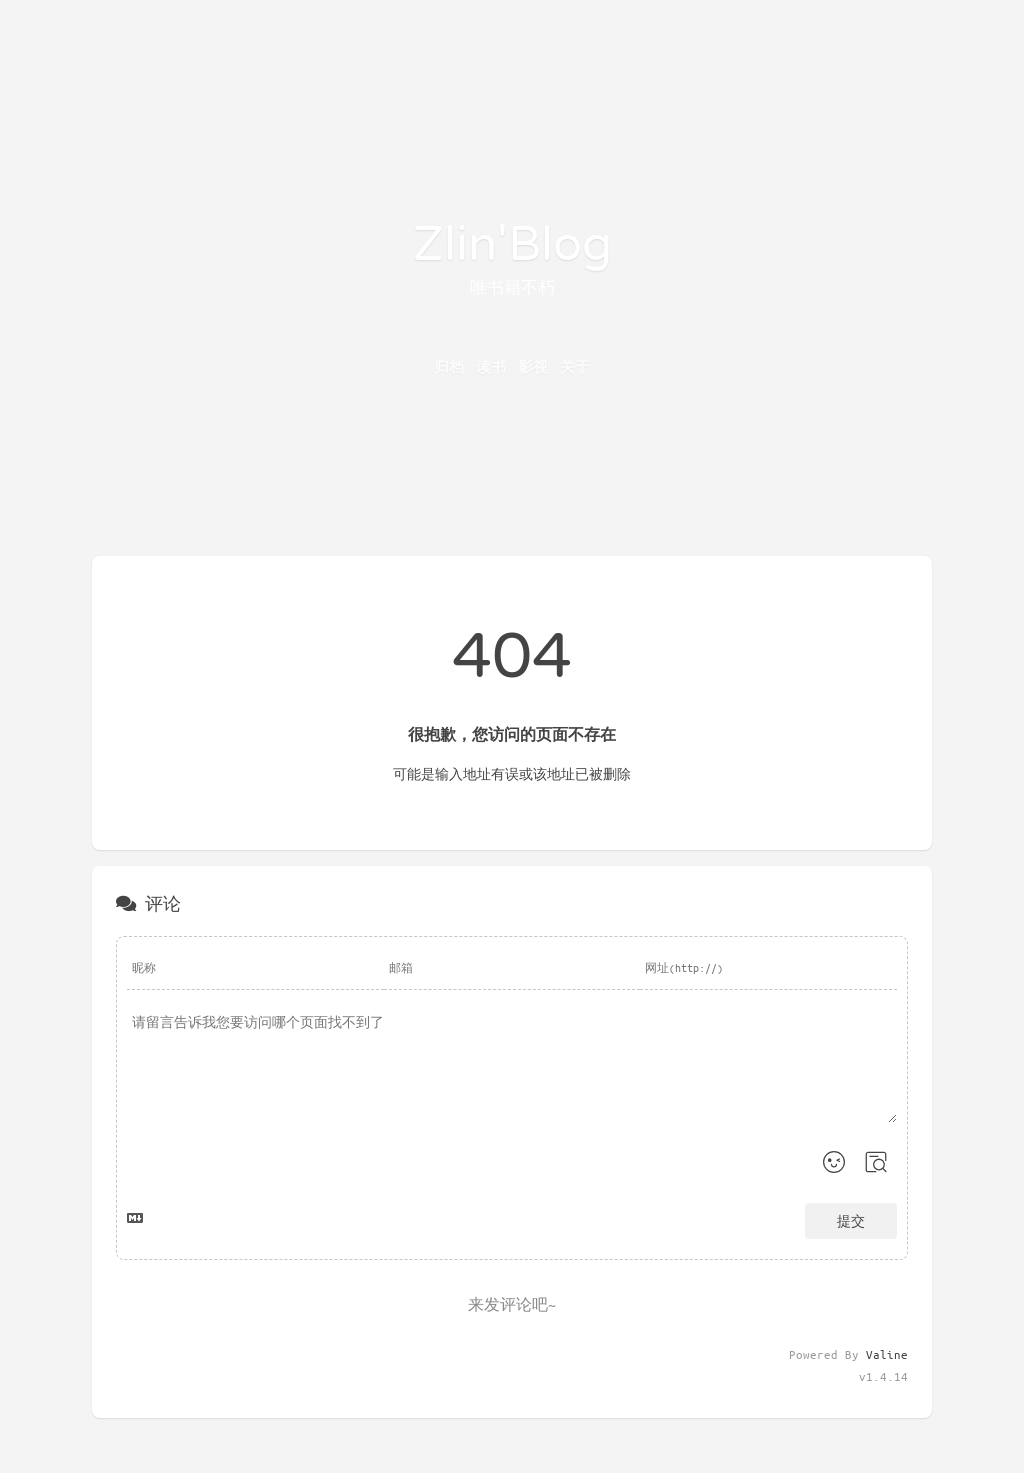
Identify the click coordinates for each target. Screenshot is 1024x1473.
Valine (887, 1354)
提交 (851, 1220)
